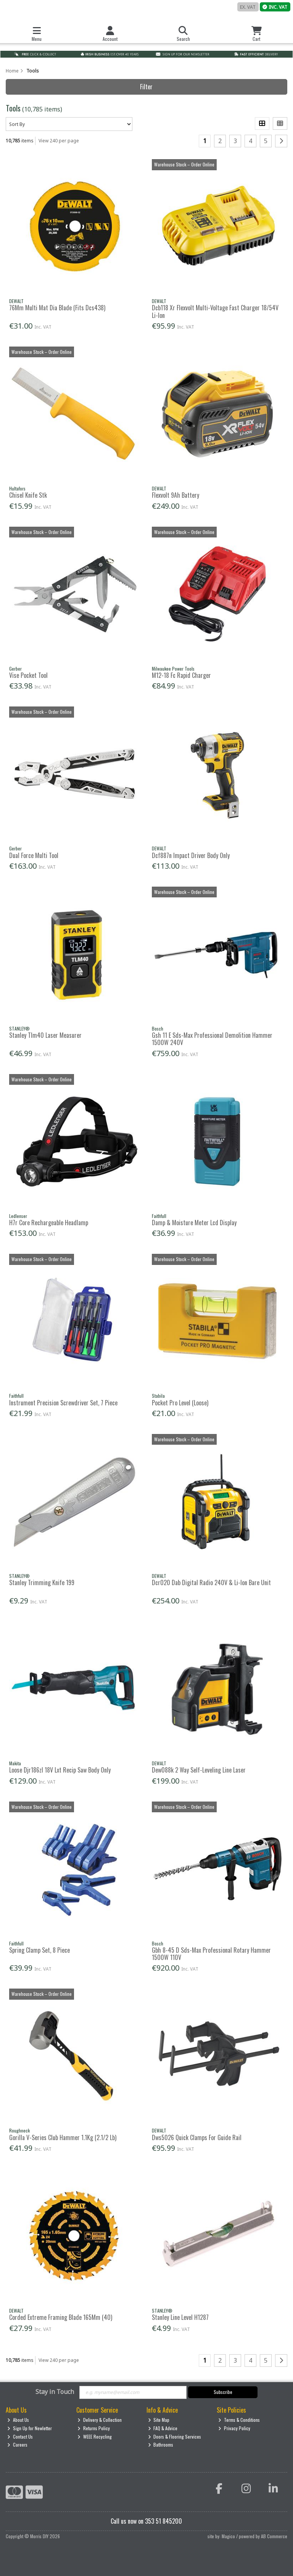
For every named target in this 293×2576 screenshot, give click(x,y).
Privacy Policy (234, 2428)
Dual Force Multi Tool (33, 855)
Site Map (159, 2419)
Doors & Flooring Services (174, 2436)
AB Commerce (274, 2536)
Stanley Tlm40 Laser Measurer (45, 1035)
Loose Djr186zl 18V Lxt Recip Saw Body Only (60, 1769)
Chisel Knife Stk (28, 495)
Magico (228, 2536)
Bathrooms (161, 2444)
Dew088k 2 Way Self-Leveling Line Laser (199, 1769)
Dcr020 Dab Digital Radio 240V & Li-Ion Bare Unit (211, 1582)
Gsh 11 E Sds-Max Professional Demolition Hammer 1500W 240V (212, 1039)
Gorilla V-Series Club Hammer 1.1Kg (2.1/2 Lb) (62, 2137)
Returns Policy (93, 2428)
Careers (17, 2444)
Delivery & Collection (99, 2419)
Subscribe (223, 2392)
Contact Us (20, 2436)
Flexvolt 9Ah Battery (175, 495)
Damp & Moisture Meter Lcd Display (194, 1222)
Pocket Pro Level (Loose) (180, 1402)
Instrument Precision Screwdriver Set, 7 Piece (63, 1402)
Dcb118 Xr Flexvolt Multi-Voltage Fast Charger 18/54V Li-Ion (215, 311)
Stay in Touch (54, 2392)
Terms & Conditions (239, 2419)
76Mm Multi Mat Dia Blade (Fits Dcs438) (57, 307)
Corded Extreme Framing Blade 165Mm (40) (60, 2317)
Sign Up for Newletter (29, 2428)
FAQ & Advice (163, 2428)
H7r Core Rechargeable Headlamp (48, 1222)
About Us (18, 2419)
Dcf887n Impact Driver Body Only (191, 855)
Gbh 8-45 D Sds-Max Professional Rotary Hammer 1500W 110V (211, 1953)
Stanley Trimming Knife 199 (41, 1582)
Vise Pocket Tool (28, 675)
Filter (146, 86)
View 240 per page (59, 140)
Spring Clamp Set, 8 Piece (39, 1950)
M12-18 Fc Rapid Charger (181, 675)
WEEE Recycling (94, 2436)
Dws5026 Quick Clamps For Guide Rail (196, 2137)
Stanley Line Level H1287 (180, 2317)
